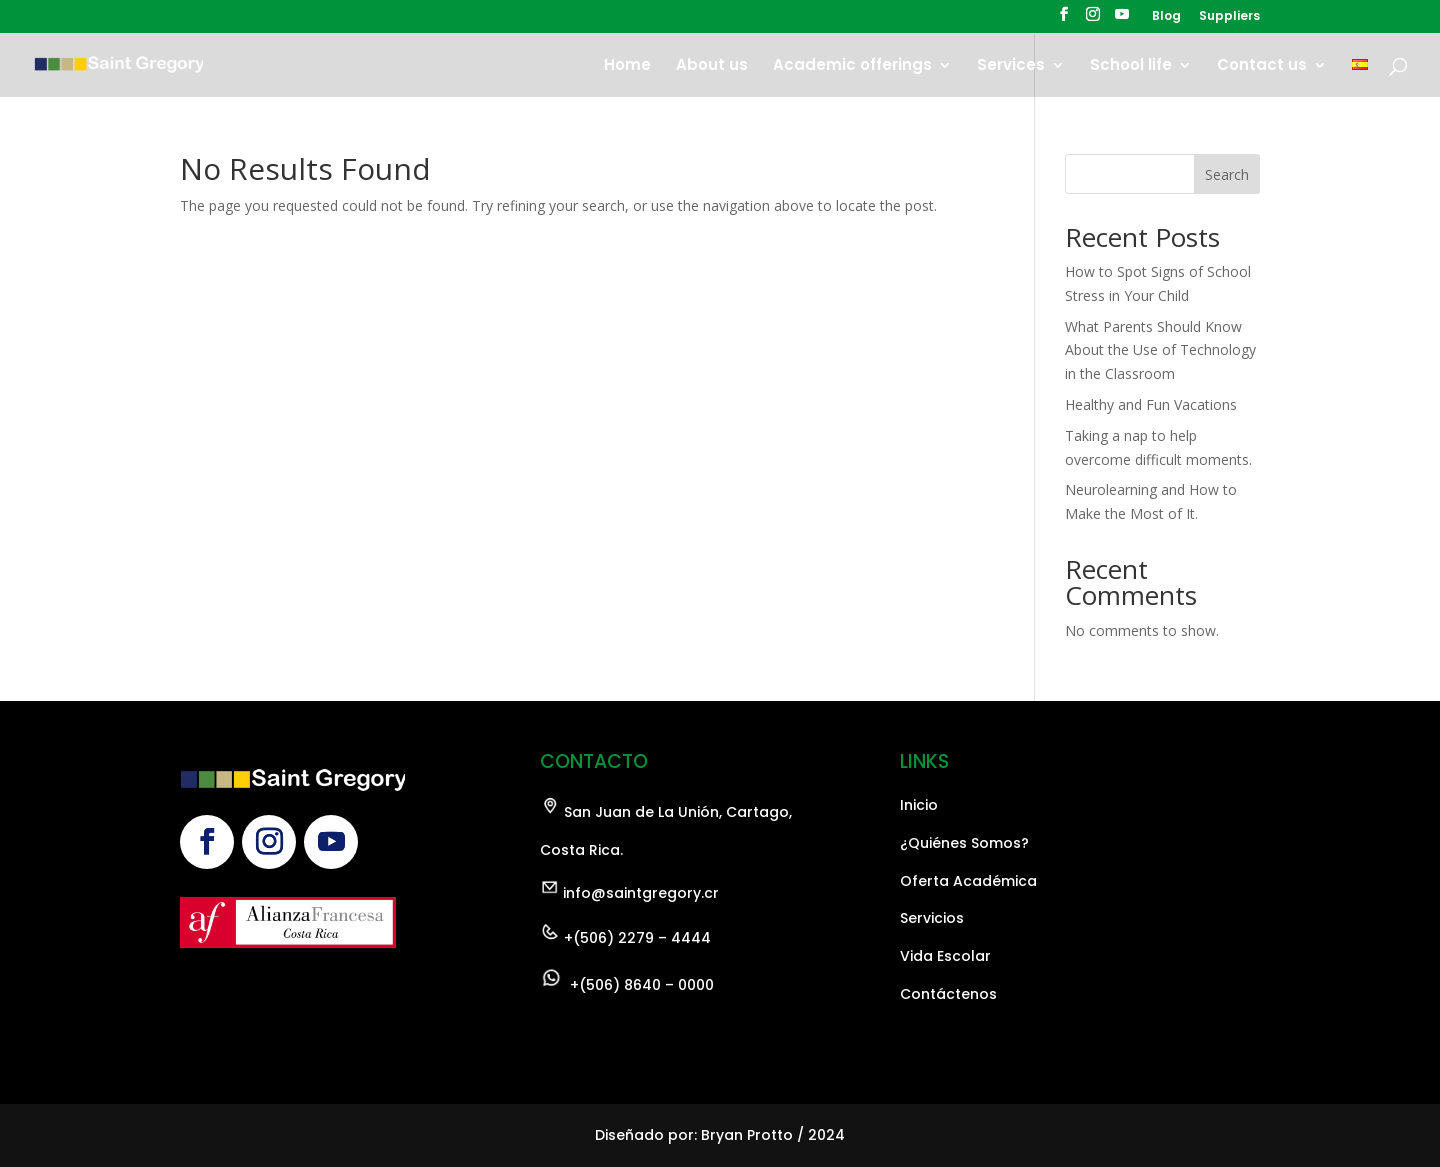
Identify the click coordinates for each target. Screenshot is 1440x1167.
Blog (1166, 17)
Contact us (1262, 66)
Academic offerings (852, 66)
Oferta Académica (968, 965)
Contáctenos (948, 1078)
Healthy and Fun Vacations (1151, 404)
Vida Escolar (945, 1040)
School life (1131, 66)
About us (712, 66)
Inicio (919, 889)
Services (1011, 66)
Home (627, 66)
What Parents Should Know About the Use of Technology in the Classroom (1160, 350)
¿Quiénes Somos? (964, 927)
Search (1227, 174)
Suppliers (1229, 17)
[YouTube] (1122, 20)
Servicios (932, 1002)
